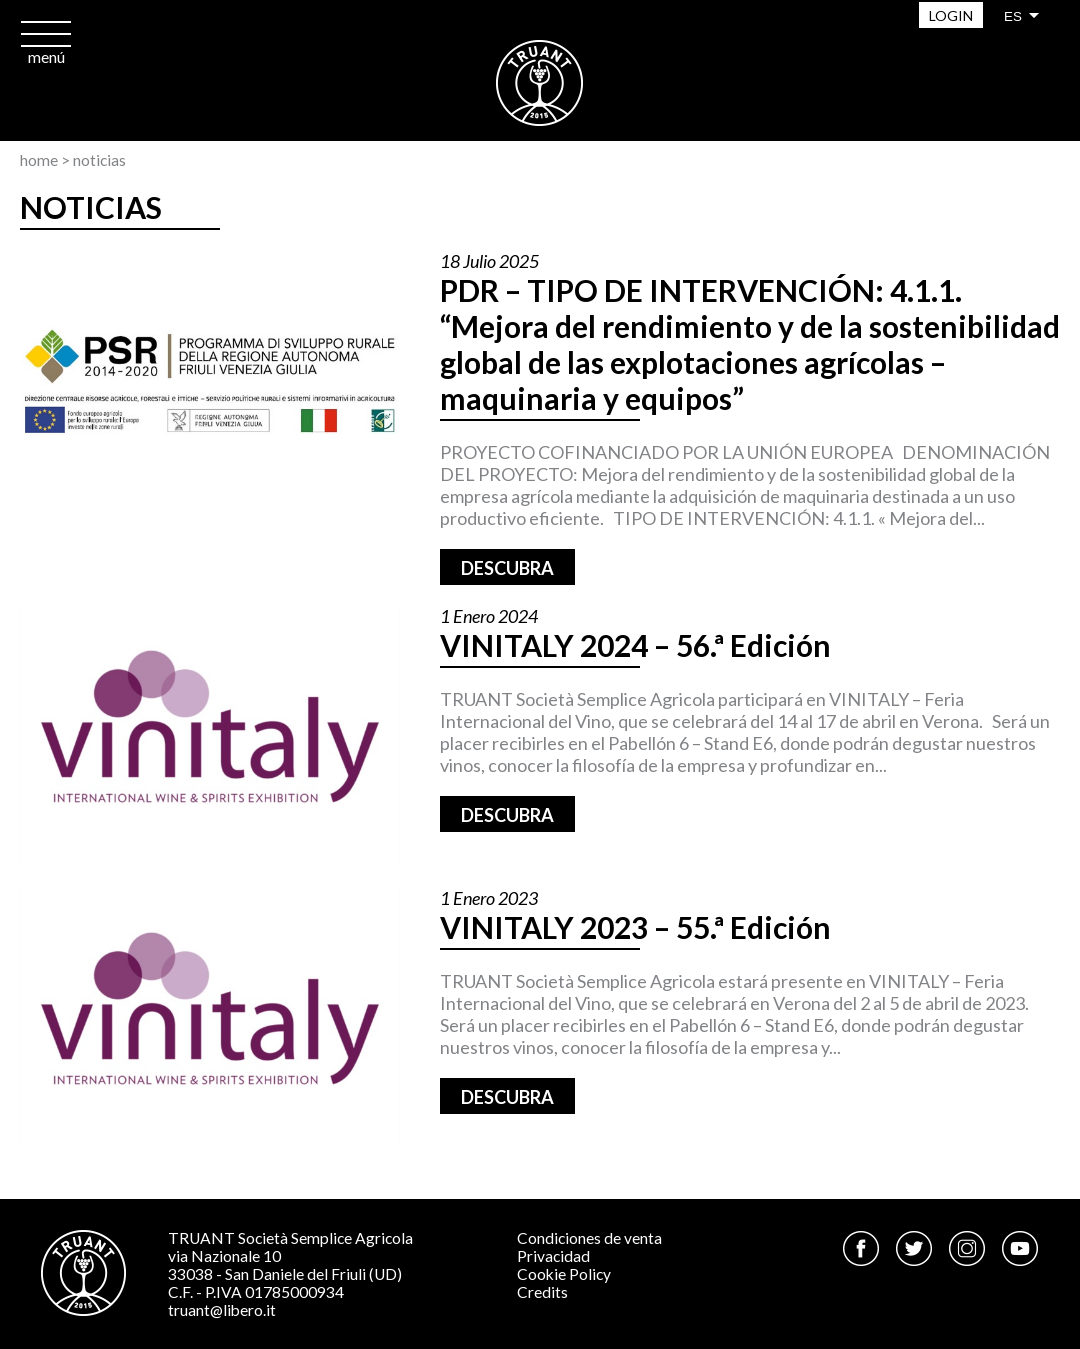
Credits (542, 1292)
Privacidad (553, 1256)
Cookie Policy (564, 1274)
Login (951, 15)
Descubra (507, 568)
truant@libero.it (222, 1310)
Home (39, 160)
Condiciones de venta (589, 1238)
